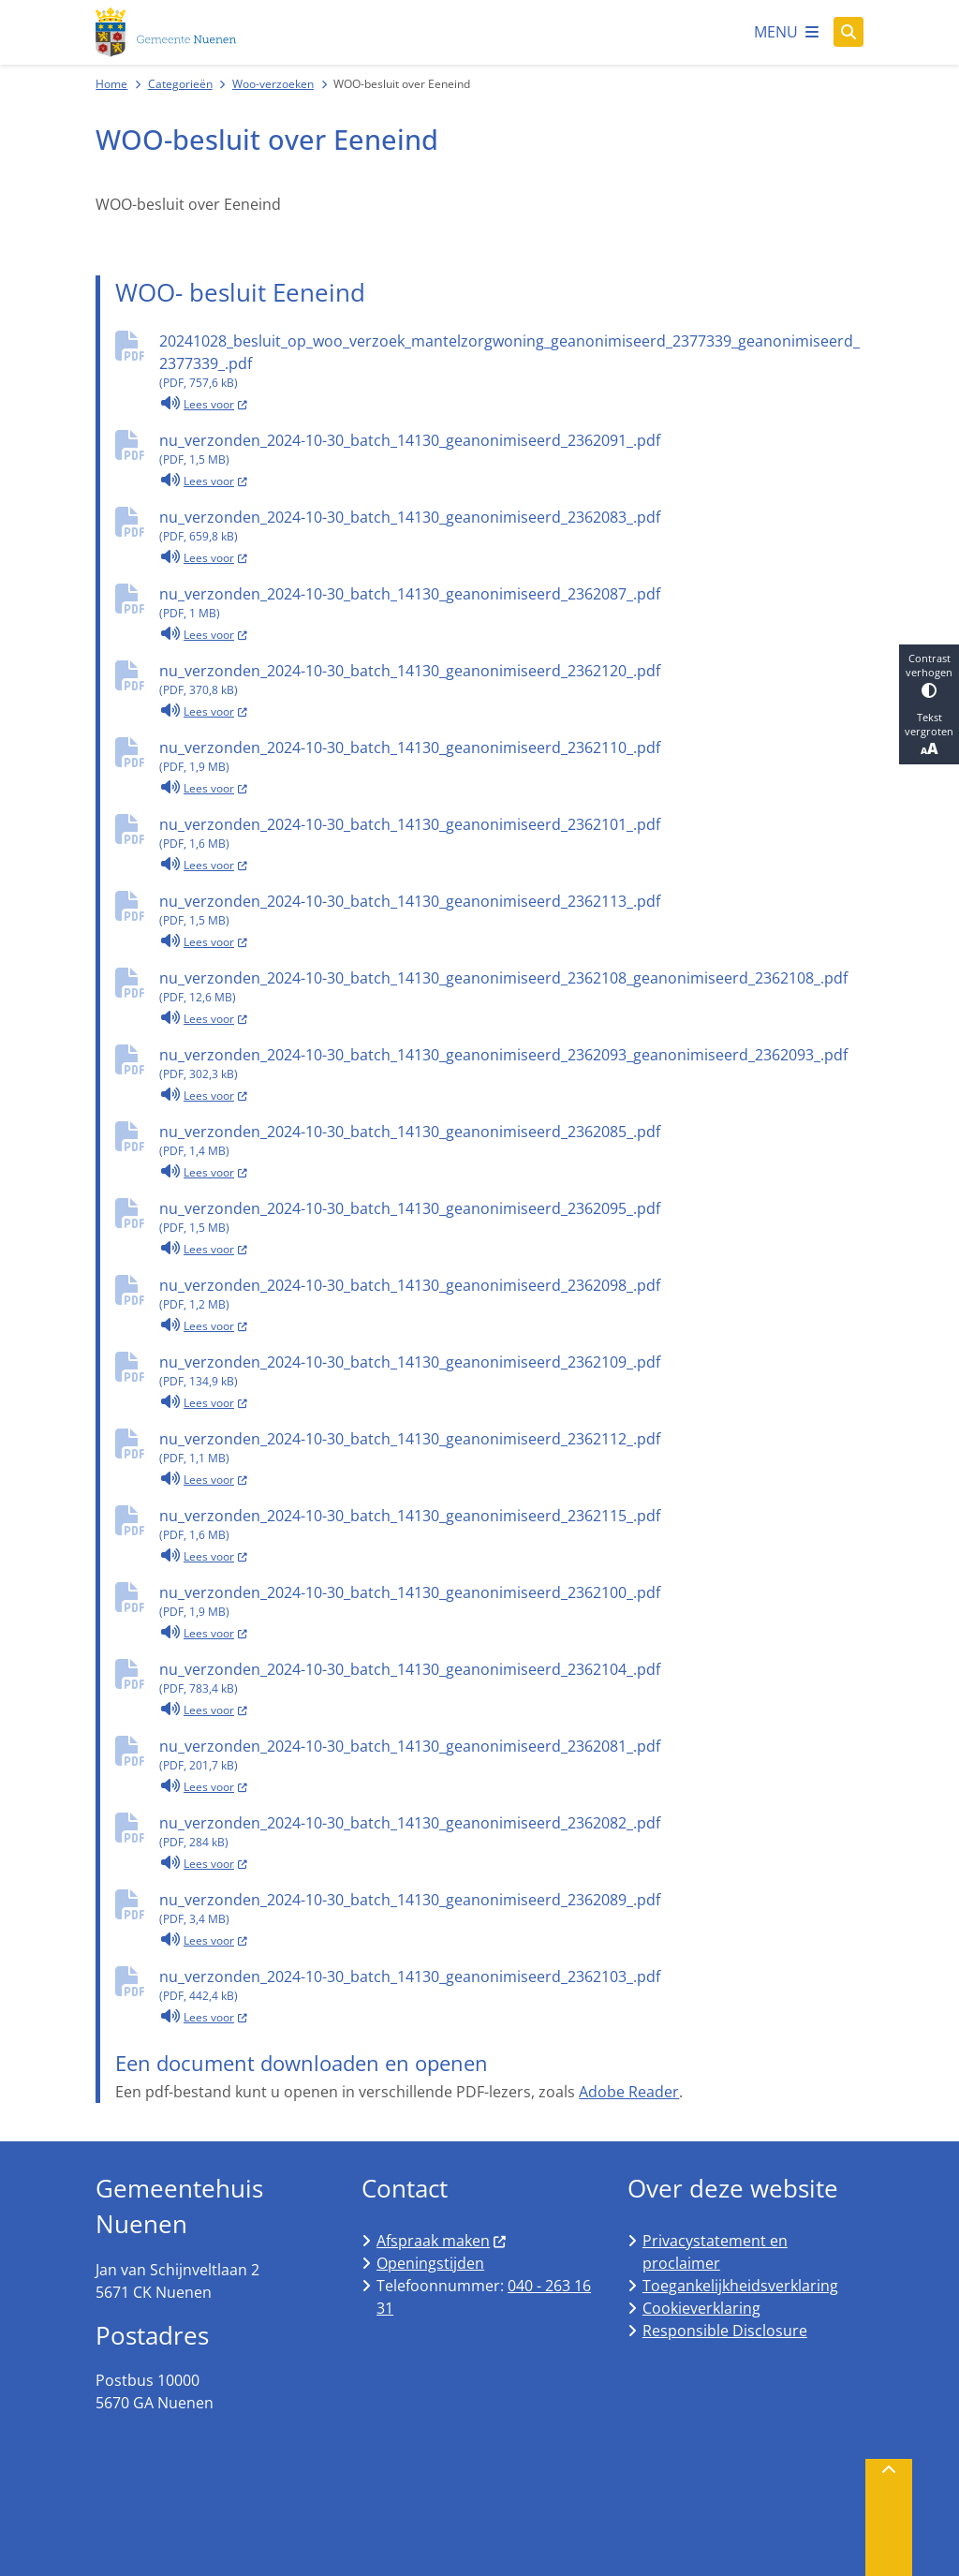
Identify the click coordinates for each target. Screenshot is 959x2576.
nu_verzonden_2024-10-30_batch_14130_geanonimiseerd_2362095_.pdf (511, 1217)
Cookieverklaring (701, 2308)
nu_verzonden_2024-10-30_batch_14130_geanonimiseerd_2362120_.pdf (511, 679)
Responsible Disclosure (724, 2330)
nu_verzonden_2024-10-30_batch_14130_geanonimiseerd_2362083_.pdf (511, 526)
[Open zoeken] (848, 32)
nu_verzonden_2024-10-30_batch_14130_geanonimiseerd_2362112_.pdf (511, 1448)
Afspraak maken (442, 2240)
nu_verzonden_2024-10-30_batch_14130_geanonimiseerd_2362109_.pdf (511, 1371)
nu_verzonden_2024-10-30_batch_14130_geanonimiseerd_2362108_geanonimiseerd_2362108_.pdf (511, 987)
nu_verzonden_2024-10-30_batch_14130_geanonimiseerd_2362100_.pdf (511, 1601)
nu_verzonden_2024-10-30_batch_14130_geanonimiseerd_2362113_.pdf (511, 910)
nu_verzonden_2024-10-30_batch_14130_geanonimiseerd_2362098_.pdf (511, 1294)
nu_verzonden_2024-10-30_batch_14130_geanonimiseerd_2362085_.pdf (511, 1140)
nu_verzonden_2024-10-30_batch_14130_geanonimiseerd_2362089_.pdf (511, 1908)
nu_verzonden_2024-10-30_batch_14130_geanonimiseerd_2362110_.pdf (511, 756)
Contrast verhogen (929, 674)
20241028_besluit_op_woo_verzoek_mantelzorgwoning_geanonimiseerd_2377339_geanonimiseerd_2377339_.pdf (511, 361)
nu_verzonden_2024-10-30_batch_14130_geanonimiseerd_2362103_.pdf (511, 1985)
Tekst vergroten (929, 734)
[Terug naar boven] (888, 2517)
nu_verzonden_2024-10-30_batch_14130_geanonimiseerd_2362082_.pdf (511, 1832)
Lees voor (203, 403)
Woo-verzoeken (273, 84)
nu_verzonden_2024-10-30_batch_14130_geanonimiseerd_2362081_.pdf (511, 1755)
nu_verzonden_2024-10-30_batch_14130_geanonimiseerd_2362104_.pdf (511, 1678)
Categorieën (180, 84)
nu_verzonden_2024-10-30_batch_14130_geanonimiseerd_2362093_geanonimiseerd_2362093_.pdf (511, 1063)
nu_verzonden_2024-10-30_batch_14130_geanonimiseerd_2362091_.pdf (511, 449)
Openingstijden (430, 2263)
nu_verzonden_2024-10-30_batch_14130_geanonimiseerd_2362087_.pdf (511, 603)
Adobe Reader (629, 2091)
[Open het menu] (786, 31)
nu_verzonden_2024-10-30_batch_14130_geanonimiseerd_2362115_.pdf (511, 1524)
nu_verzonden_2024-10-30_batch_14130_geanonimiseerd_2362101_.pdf (511, 833)
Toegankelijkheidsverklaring (740, 2285)
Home (111, 84)
